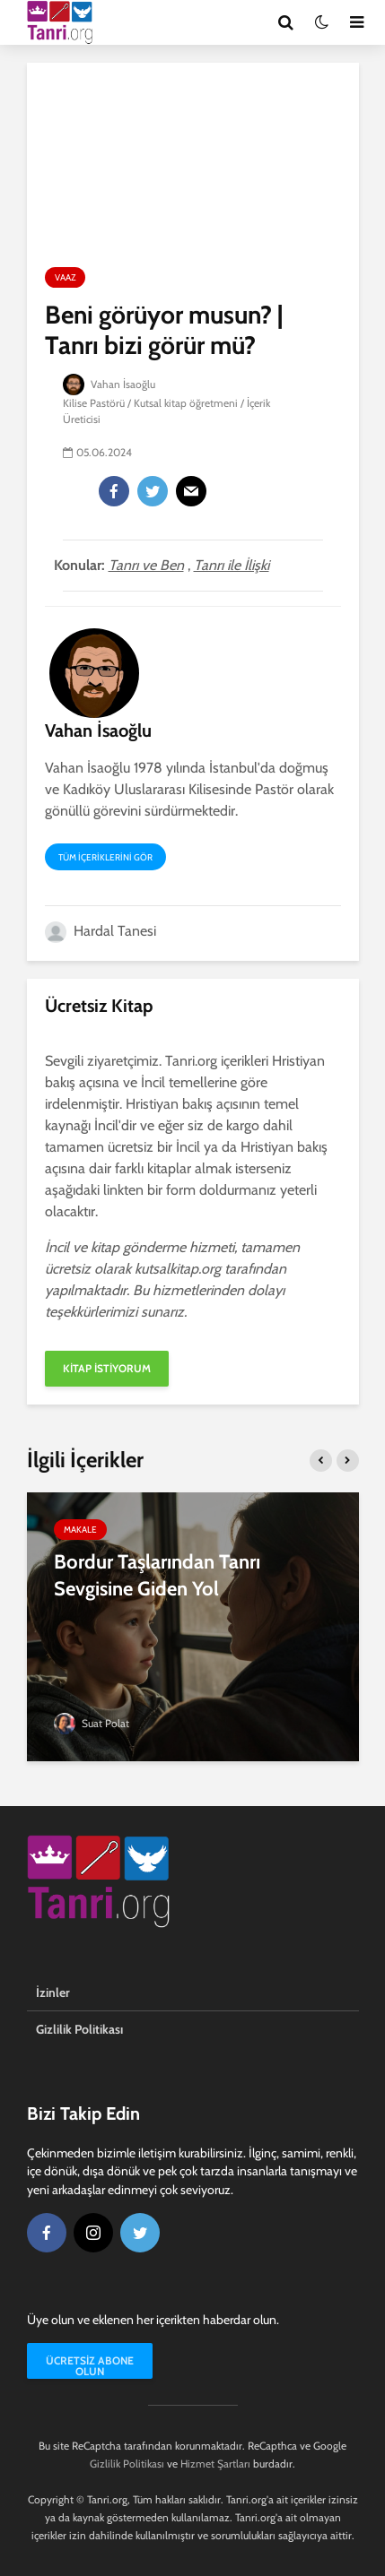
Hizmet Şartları (215, 2463)
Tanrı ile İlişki (231, 565)
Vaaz (65, 277)
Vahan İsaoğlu (109, 384)
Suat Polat (91, 1723)
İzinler (53, 1992)
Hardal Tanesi (100, 930)
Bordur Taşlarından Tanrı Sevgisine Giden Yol (157, 1575)
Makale (80, 1529)
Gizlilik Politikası (79, 2029)
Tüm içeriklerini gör (105, 857)
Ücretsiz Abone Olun (90, 2366)
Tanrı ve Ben (146, 565)
